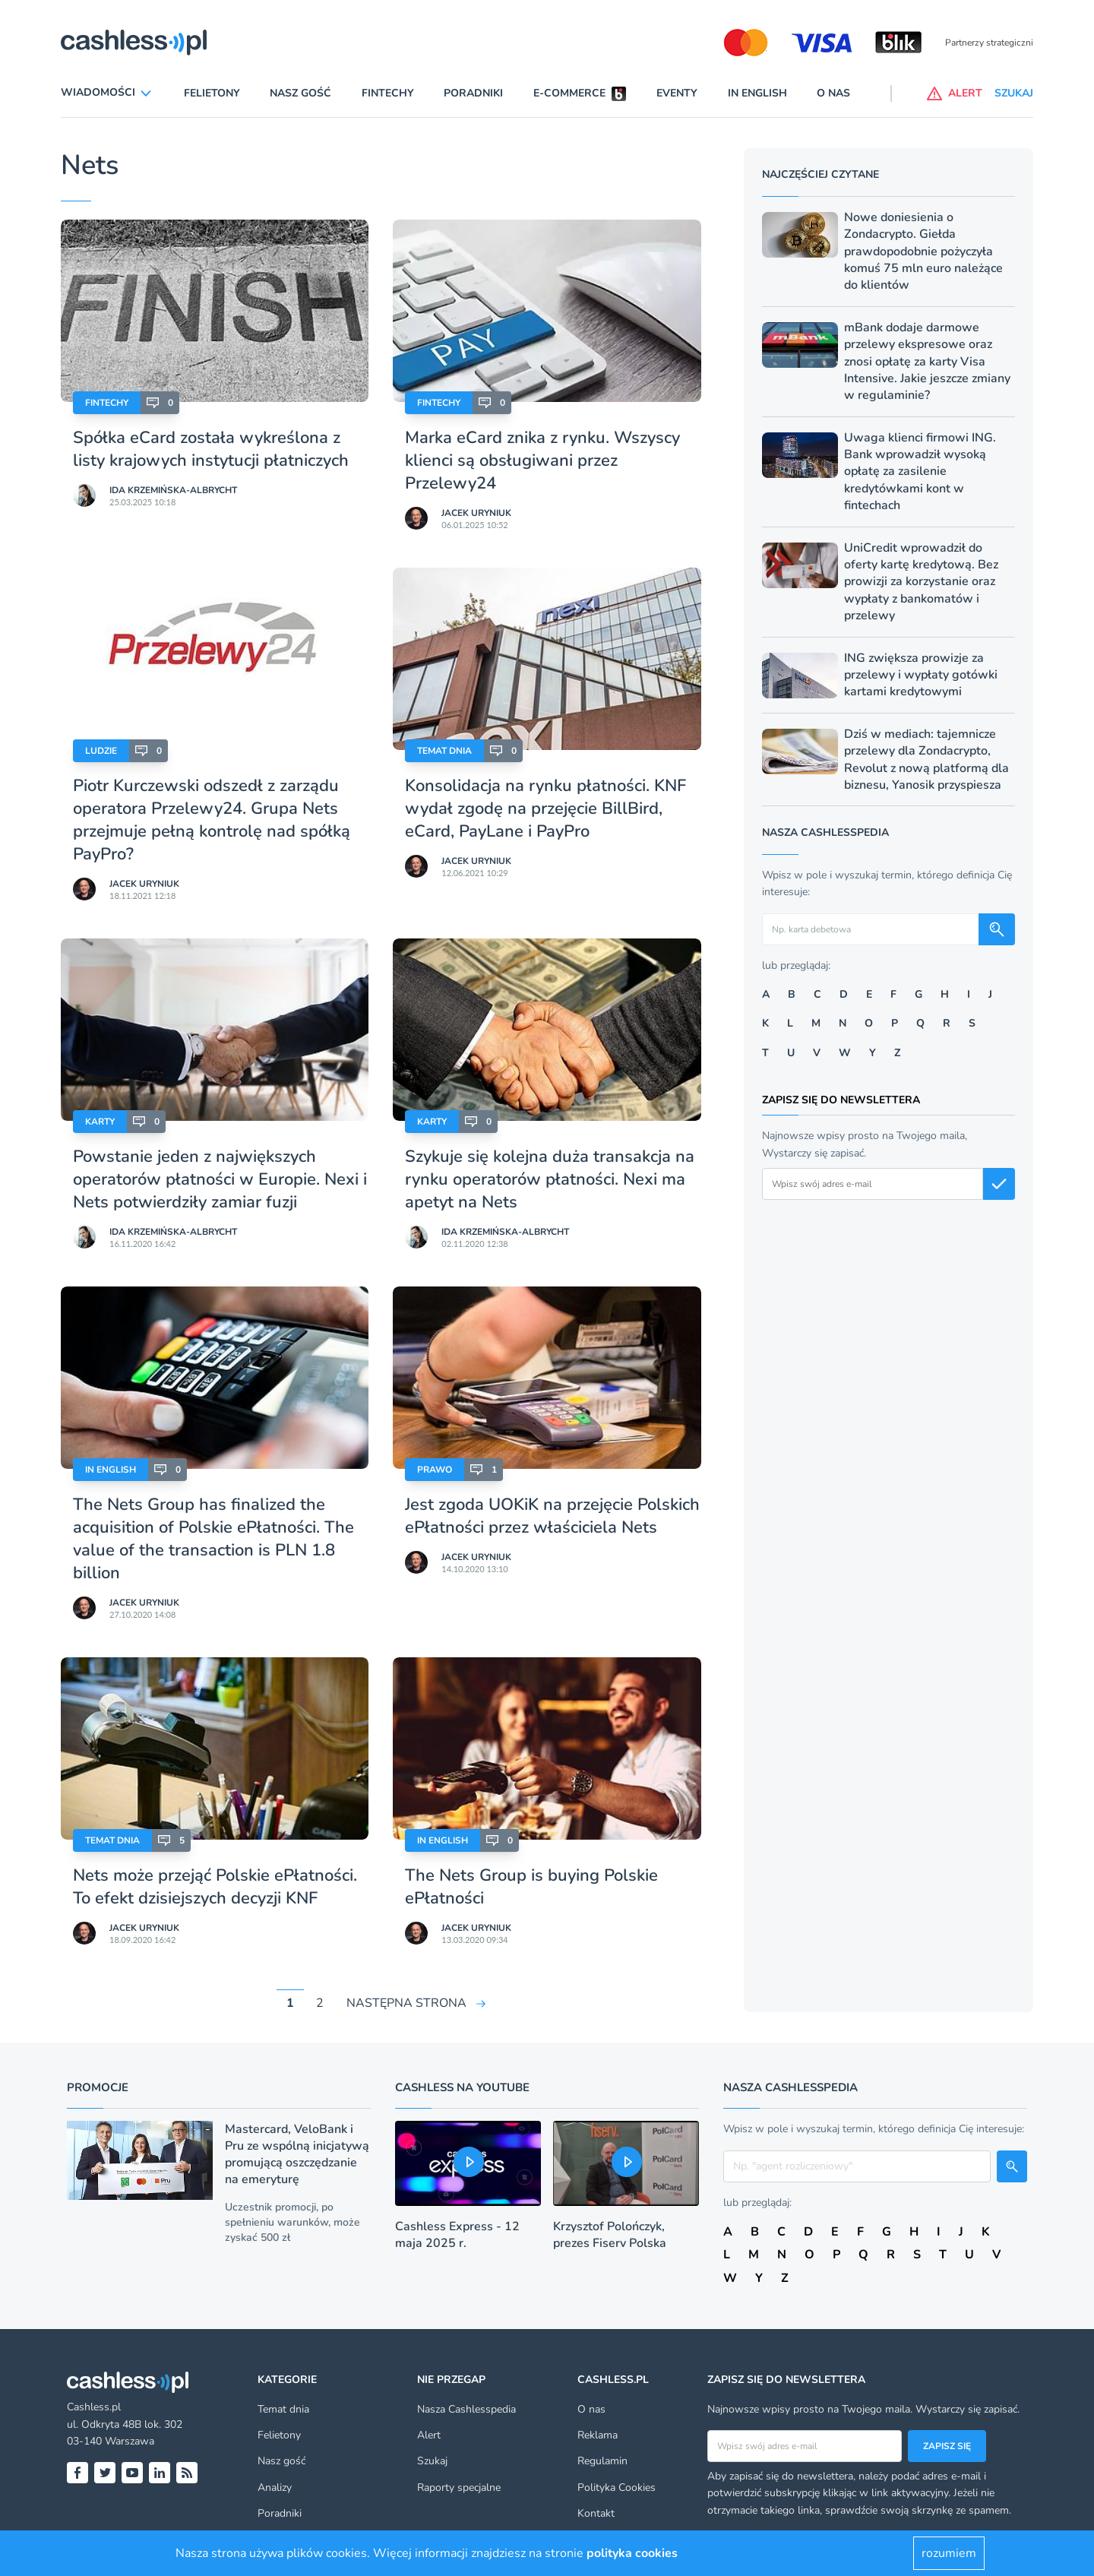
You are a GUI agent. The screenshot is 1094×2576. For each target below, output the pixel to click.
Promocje (97, 2087)
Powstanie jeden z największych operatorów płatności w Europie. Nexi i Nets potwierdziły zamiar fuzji (220, 1179)
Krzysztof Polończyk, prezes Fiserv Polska (609, 2235)
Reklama (597, 2435)
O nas (833, 93)
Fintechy (388, 93)
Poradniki (473, 93)
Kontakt (596, 2513)
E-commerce (569, 93)
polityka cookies (632, 2553)
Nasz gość (300, 93)
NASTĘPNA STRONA (406, 2003)
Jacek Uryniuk (476, 513)
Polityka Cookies (616, 2487)
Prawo (434, 1470)
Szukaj (432, 2461)
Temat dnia (444, 751)
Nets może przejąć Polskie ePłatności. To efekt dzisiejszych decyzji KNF (215, 1887)
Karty (100, 1122)
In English (757, 93)
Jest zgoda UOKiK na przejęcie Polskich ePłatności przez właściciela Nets (552, 1516)
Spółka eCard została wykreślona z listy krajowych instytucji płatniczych (211, 449)
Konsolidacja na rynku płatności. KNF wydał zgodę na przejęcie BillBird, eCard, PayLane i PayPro (545, 808)
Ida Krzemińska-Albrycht (173, 490)
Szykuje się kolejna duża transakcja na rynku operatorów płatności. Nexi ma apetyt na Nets (549, 1179)
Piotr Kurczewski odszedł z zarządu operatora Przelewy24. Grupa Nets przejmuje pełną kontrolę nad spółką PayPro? (211, 820)
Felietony (212, 93)
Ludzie (101, 751)
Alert (429, 2435)
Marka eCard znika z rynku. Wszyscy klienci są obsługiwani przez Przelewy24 (542, 460)
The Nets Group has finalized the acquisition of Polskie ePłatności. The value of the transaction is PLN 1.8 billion (213, 1538)
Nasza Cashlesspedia (466, 2409)
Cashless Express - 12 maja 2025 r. (457, 2235)
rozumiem (949, 2553)
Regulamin (602, 2461)
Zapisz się (947, 2446)
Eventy (676, 93)
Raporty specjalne (459, 2487)
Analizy (275, 2487)
